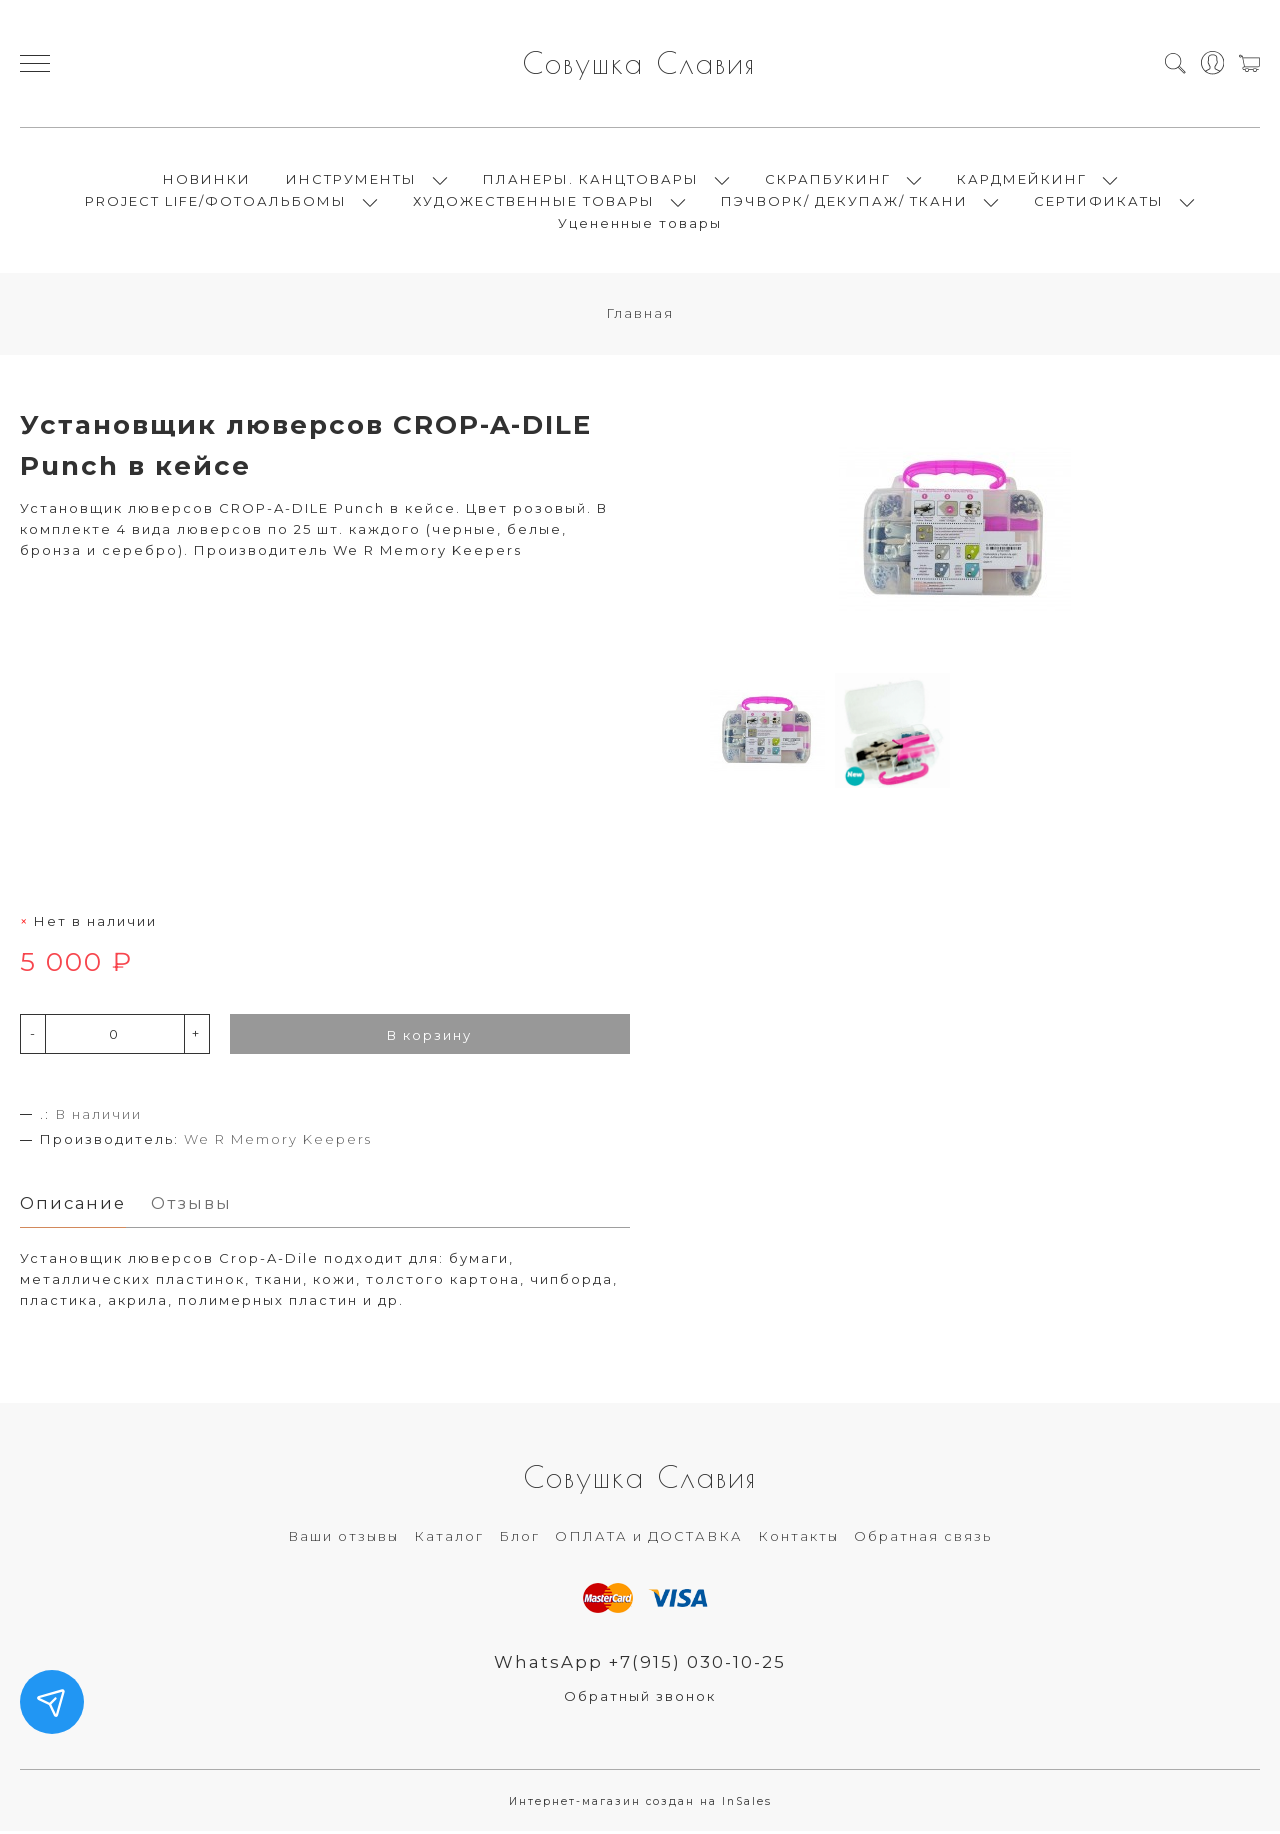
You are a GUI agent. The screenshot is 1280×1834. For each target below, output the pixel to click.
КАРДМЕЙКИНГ (1022, 180)
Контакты (798, 1539)
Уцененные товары (640, 224)
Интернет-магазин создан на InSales (640, 1803)
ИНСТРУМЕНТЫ (351, 180)
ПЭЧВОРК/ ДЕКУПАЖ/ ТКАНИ (844, 202)
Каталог (449, 1539)
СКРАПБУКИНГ (828, 180)
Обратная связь (923, 1539)
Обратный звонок (640, 1698)
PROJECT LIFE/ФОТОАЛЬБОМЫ (216, 202)
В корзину (429, 1037)
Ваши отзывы (343, 1539)
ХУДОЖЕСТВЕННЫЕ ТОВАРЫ (534, 202)
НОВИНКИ (207, 180)
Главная (640, 315)
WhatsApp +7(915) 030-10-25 (640, 1664)
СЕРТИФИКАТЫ (1099, 202)
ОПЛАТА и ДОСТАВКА (649, 1539)
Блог (519, 1539)
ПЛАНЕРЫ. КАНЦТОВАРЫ (591, 180)
